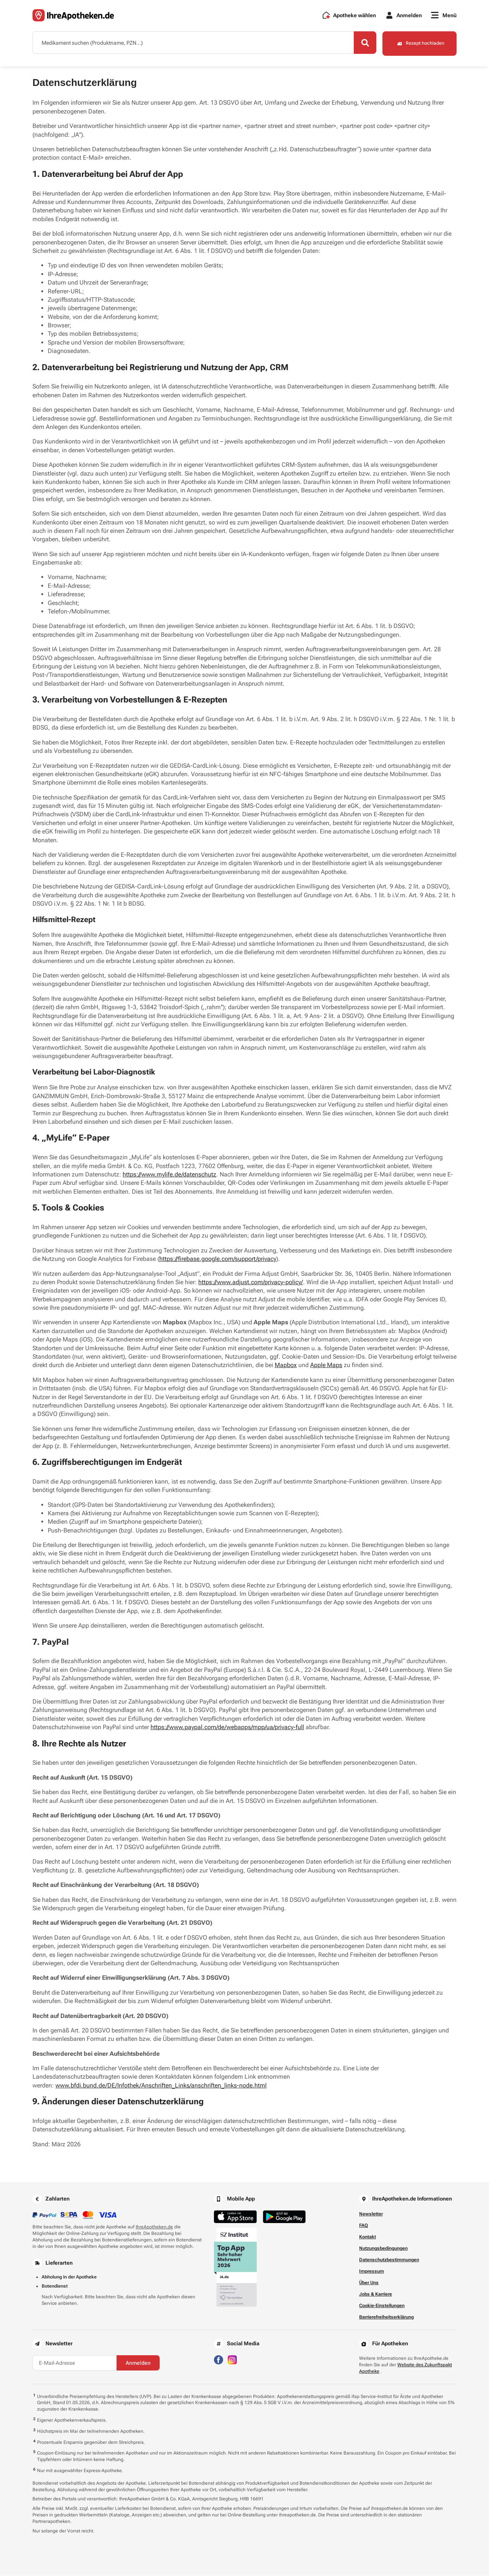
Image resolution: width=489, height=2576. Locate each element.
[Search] (362, 43)
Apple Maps (326, 1365)
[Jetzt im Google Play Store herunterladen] (284, 2217)
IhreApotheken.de (154, 2227)
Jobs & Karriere (375, 2294)
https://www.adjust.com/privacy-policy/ (250, 1282)
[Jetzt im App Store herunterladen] (235, 2217)
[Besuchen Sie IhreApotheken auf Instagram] (232, 2359)
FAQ (363, 2225)
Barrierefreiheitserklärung (386, 2317)
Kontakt (367, 2237)
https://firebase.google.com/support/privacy (217, 1259)
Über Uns (369, 2283)
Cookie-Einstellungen (382, 2306)
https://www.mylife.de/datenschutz (169, 1174)
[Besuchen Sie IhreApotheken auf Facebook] (218, 2359)
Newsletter (371, 2214)
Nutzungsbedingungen (383, 2248)
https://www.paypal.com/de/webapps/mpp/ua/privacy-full (227, 1727)
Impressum (371, 2271)
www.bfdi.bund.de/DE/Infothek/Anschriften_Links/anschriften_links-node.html (161, 2085)
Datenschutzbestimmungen (389, 2260)
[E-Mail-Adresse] (74, 2363)
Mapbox (286, 1365)
